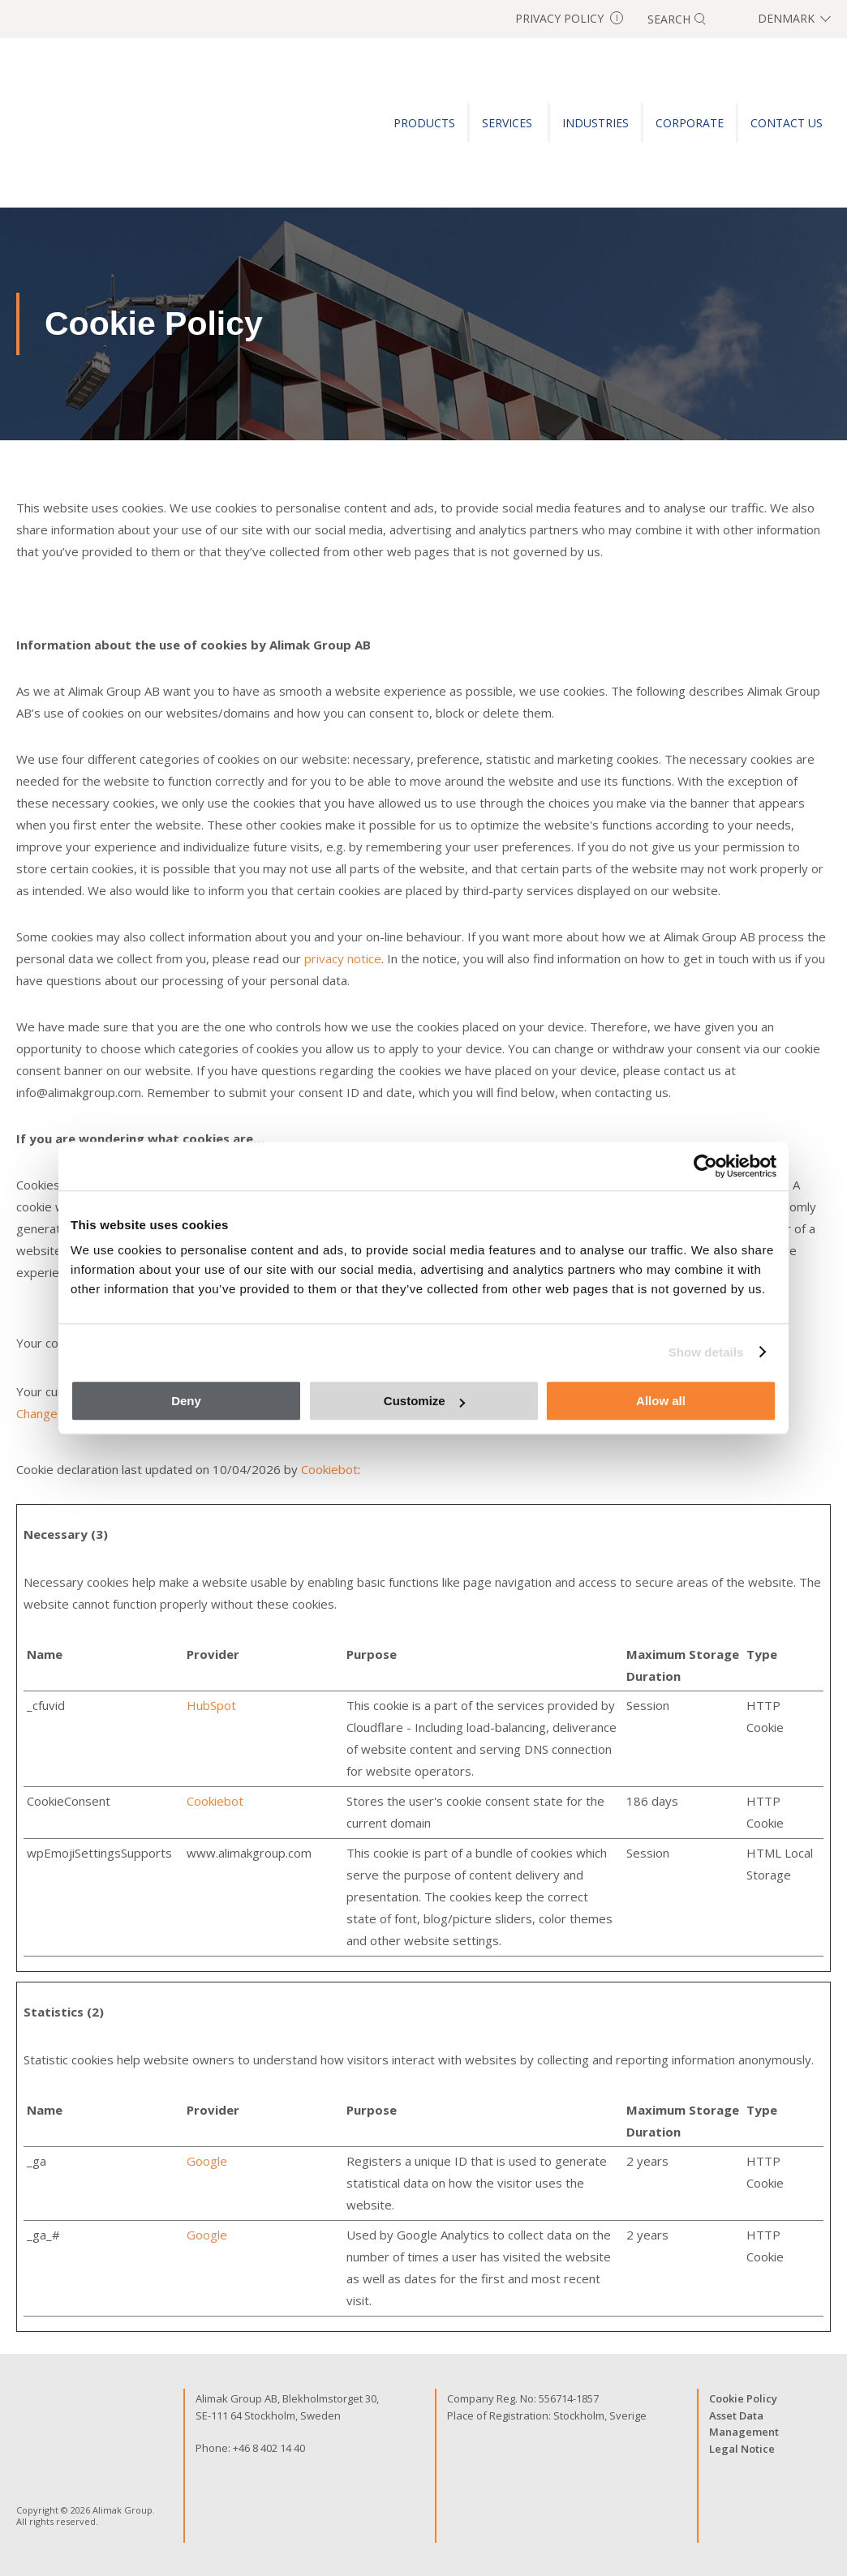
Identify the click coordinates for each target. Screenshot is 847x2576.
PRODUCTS (424, 123)
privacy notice (342, 958)
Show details (706, 1352)
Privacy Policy (569, 18)
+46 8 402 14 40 (269, 2448)
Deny (186, 1401)
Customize (424, 1401)
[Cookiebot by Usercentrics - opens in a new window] (705, 1166)
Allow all (661, 1401)
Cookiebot (329, 1469)
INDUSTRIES (595, 123)
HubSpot (211, 1705)
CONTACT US (786, 123)
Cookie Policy (743, 2398)
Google (207, 2161)
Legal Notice (742, 2448)
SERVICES (508, 123)
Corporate (690, 123)
